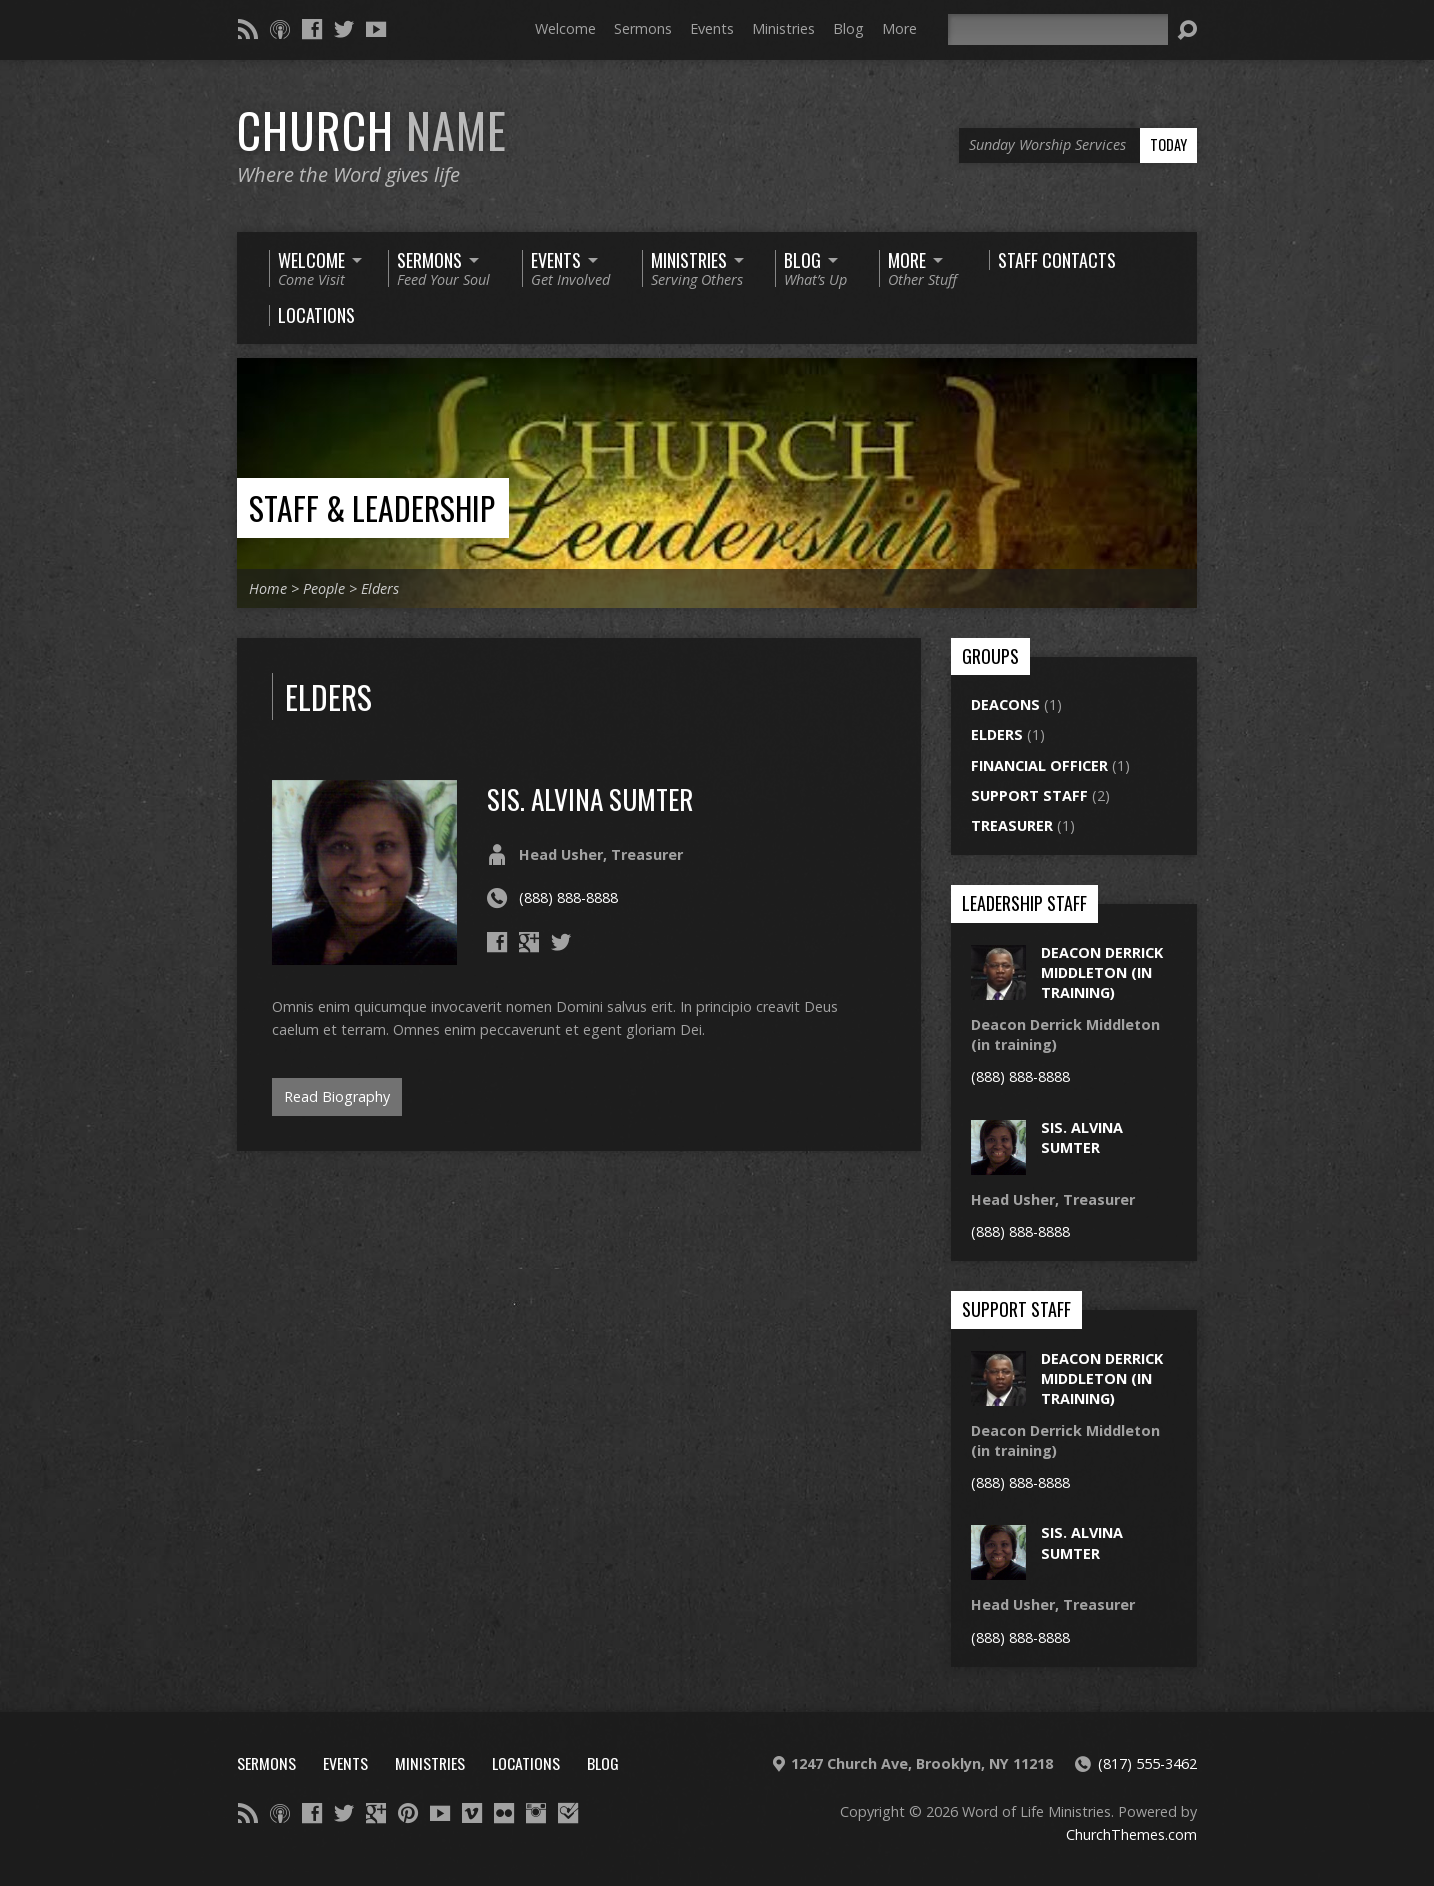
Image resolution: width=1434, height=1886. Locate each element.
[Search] (1058, 29)
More (899, 28)
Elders (380, 588)
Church (372, 130)
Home (268, 588)
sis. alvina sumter (590, 798)
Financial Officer (1039, 765)
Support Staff (1029, 795)
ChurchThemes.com (1131, 1834)
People (324, 588)
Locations (526, 1763)
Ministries (783, 28)
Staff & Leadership (372, 507)
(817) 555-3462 (1147, 1763)
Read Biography (337, 1096)
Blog (848, 28)
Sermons (643, 28)
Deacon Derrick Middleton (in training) (1102, 972)
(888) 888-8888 (568, 897)
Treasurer (1012, 825)
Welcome (565, 28)
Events (712, 28)
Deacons (1005, 704)
